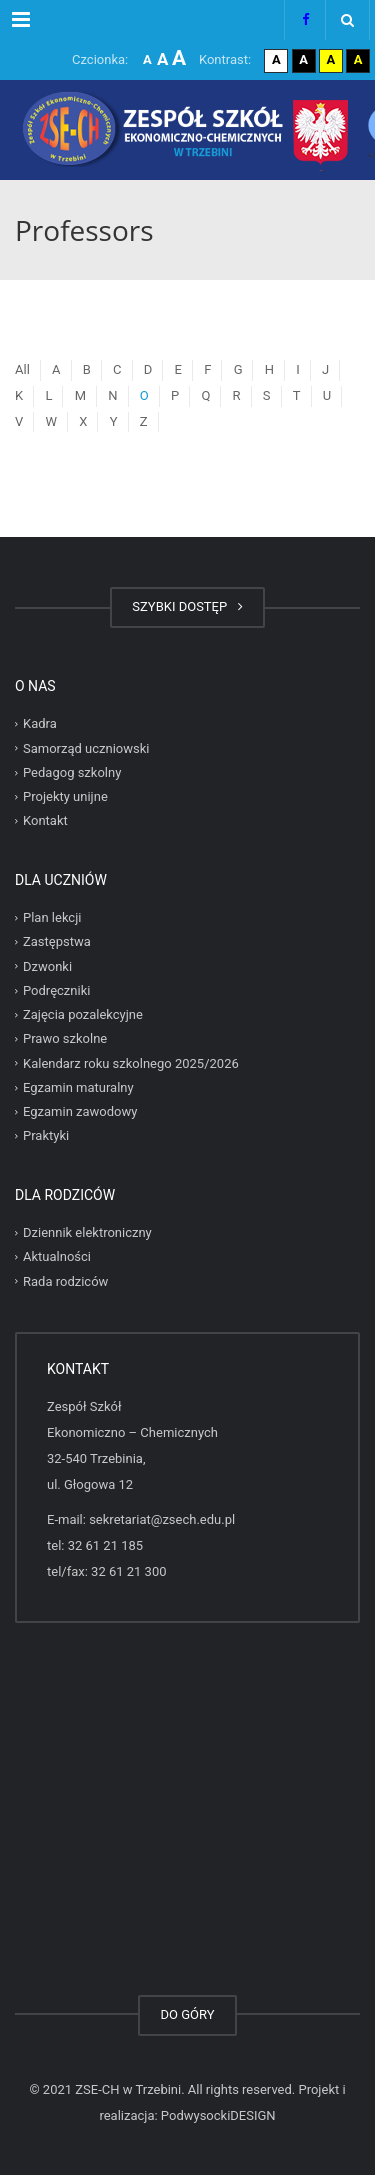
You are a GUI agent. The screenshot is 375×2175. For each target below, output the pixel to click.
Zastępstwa (57, 941)
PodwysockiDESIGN (218, 2115)
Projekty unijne (65, 796)
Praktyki (46, 1135)
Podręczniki (56, 990)
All (22, 369)
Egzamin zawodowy (80, 1111)
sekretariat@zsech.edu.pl (162, 1519)
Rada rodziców (65, 1281)
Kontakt (45, 820)
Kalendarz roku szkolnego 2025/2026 (131, 1063)
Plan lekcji (52, 917)
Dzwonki (47, 966)
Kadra (40, 723)
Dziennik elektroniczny (87, 1232)
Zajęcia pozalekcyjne (83, 1014)
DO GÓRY (187, 2014)
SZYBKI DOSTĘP (187, 606)
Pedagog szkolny (72, 772)
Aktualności (57, 1256)
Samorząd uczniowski (86, 748)
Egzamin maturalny (78, 1087)
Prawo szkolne (65, 1038)
